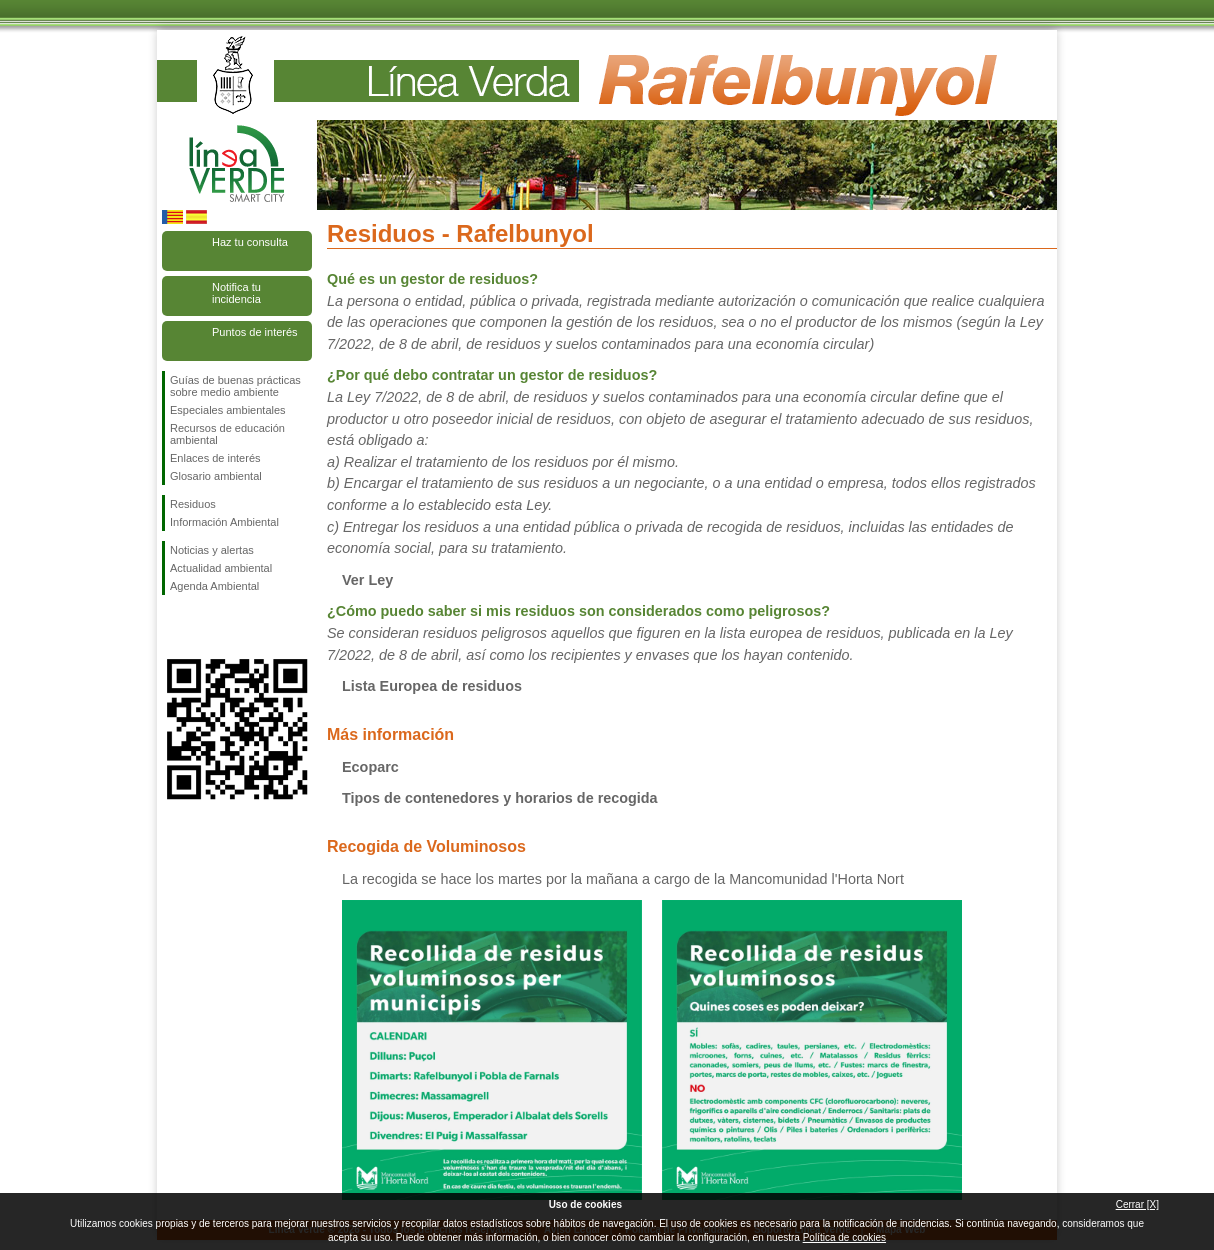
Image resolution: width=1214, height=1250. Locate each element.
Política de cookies (844, 1237)
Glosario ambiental (216, 476)
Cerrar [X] (1137, 1204)
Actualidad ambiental (221, 568)
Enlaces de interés (215, 458)
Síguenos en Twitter (207, 627)
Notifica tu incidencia (236, 293)
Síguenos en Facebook (174, 627)
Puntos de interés (255, 332)
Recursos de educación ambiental (227, 434)
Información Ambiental (224, 522)
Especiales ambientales (228, 410)
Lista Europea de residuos (432, 686)
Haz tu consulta (250, 242)
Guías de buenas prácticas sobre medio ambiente (235, 386)
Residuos (193, 504)
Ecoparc (370, 767)
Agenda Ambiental (214, 586)
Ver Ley (367, 580)
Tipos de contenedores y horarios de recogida (500, 798)
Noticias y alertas (212, 550)
